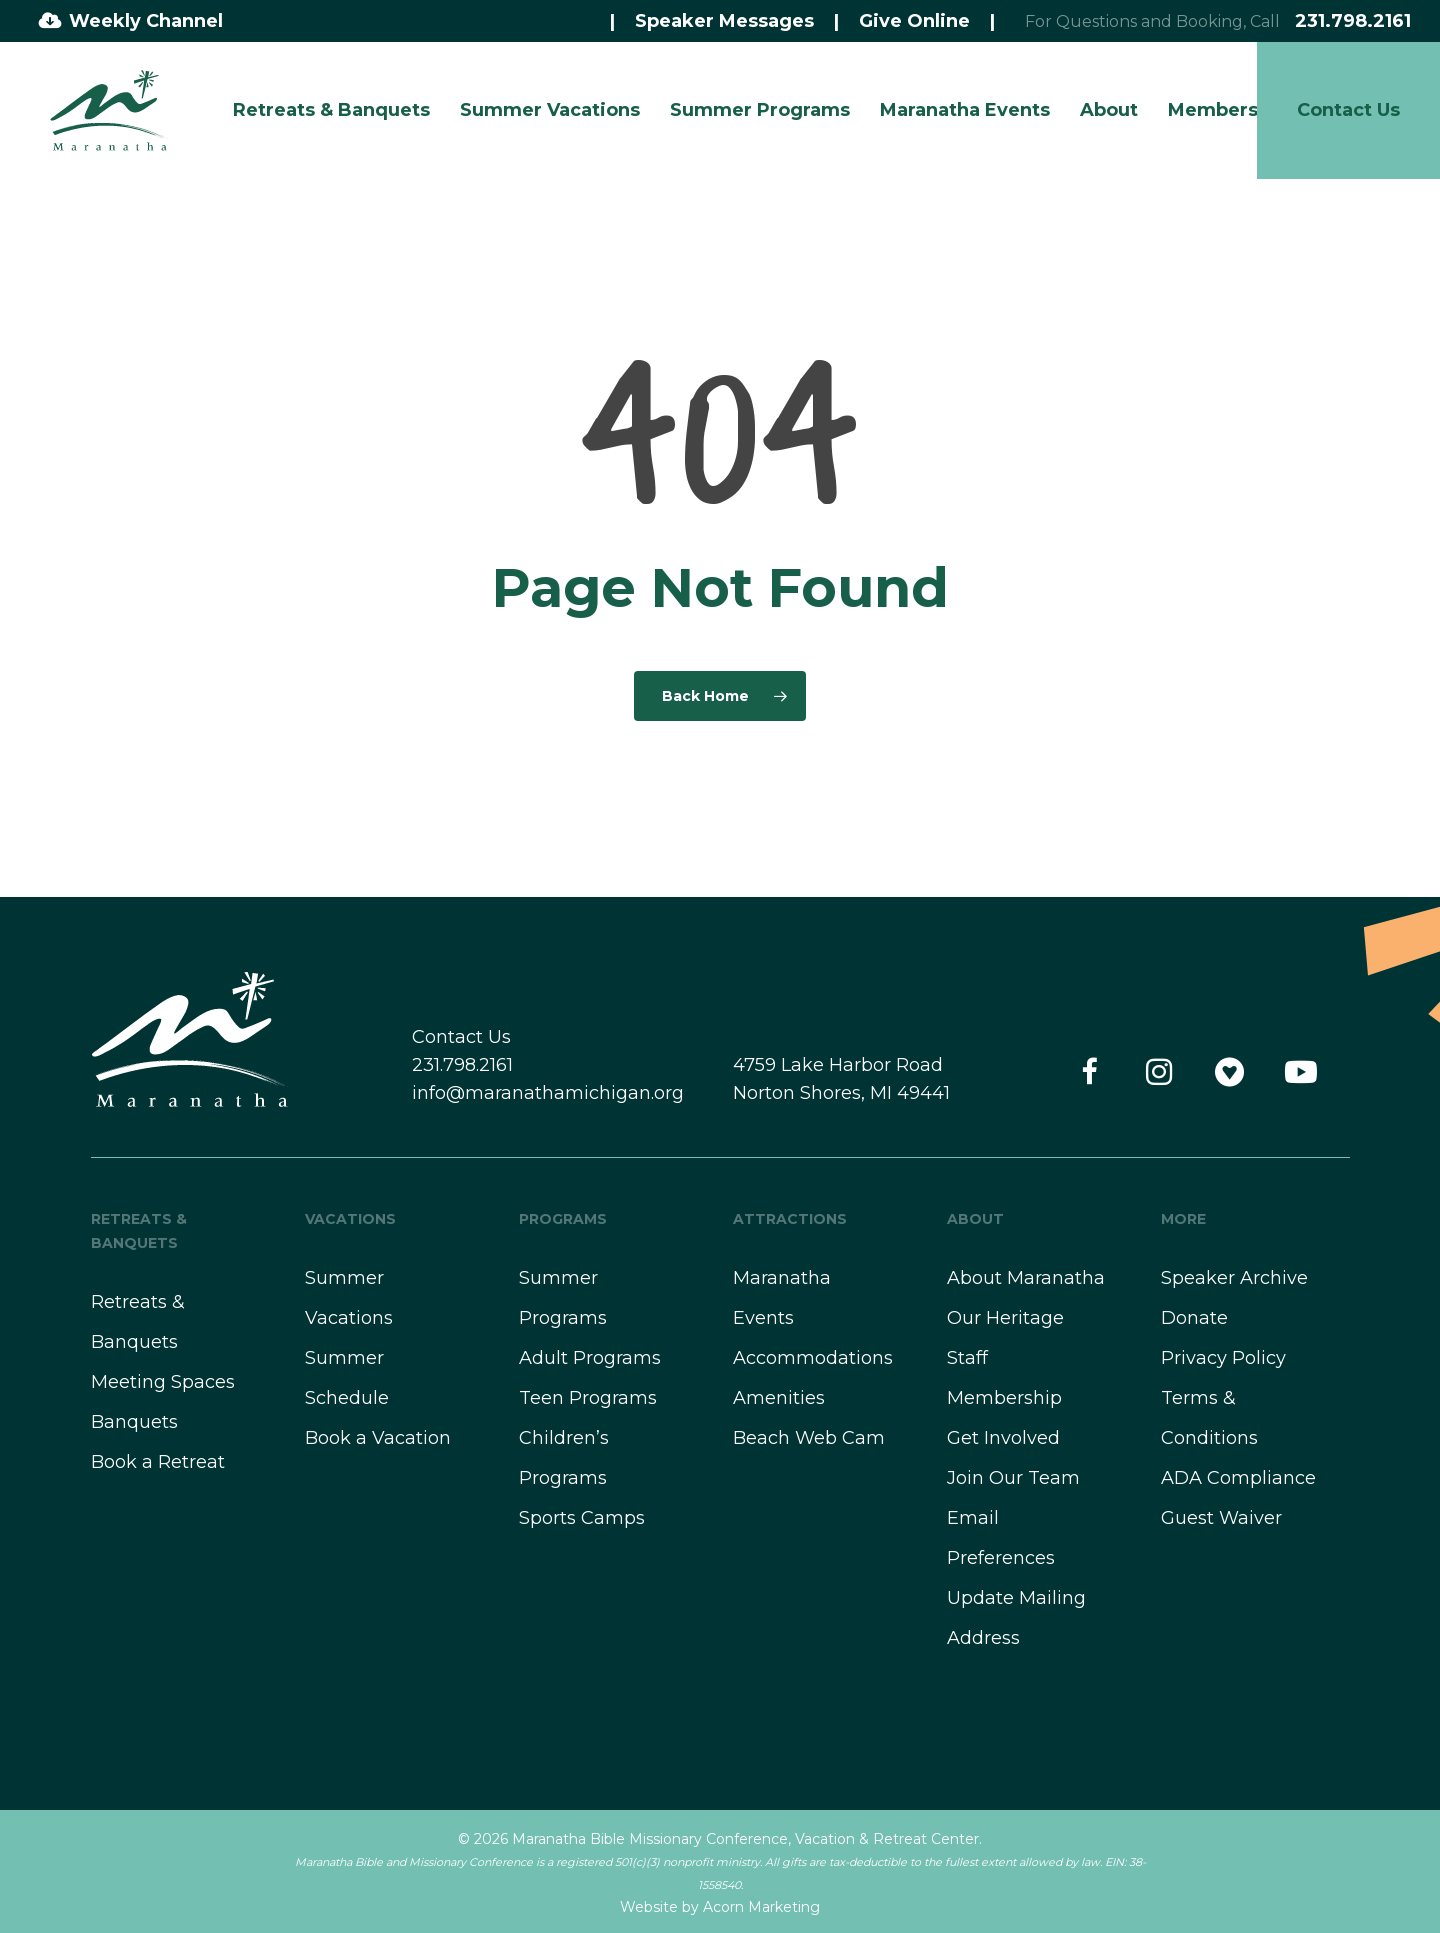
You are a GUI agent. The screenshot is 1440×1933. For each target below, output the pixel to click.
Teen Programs (588, 1398)
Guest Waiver (1221, 1518)
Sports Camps (582, 1518)
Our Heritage (1005, 1318)
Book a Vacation (378, 1438)
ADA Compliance (1238, 1478)
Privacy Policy (1223, 1358)
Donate (1194, 1318)
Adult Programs (590, 1358)
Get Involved (1003, 1438)
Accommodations (813, 1358)
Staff (967, 1358)
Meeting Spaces (163, 1382)
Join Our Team (1013, 1478)
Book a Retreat (158, 1462)
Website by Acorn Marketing (720, 1907)
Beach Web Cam (809, 1438)
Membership (1004, 1398)
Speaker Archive (1234, 1278)
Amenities (779, 1398)
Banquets (134, 1422)
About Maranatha (1026, 1278)
